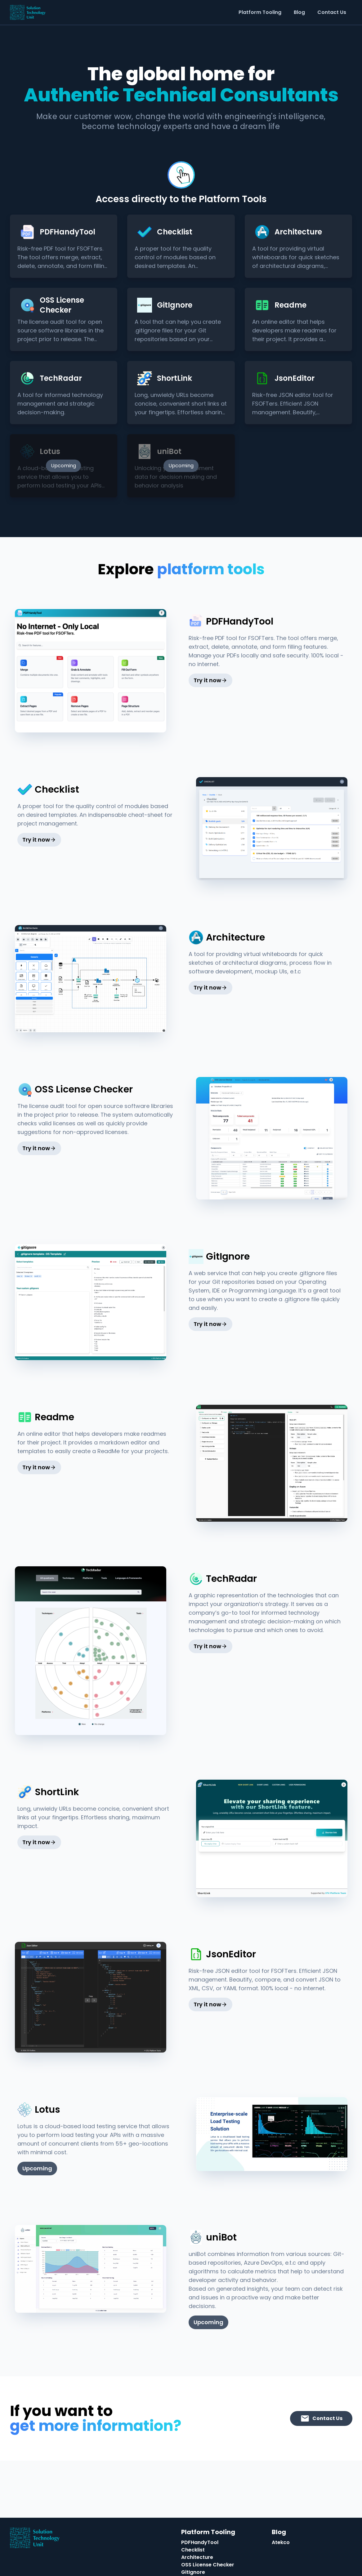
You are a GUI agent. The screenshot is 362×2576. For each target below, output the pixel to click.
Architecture (197, 2557)
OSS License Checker (207, 2564)
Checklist (193, 2549)
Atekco (281, 2542)
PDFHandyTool (199, 2542)
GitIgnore (193, 2572)
